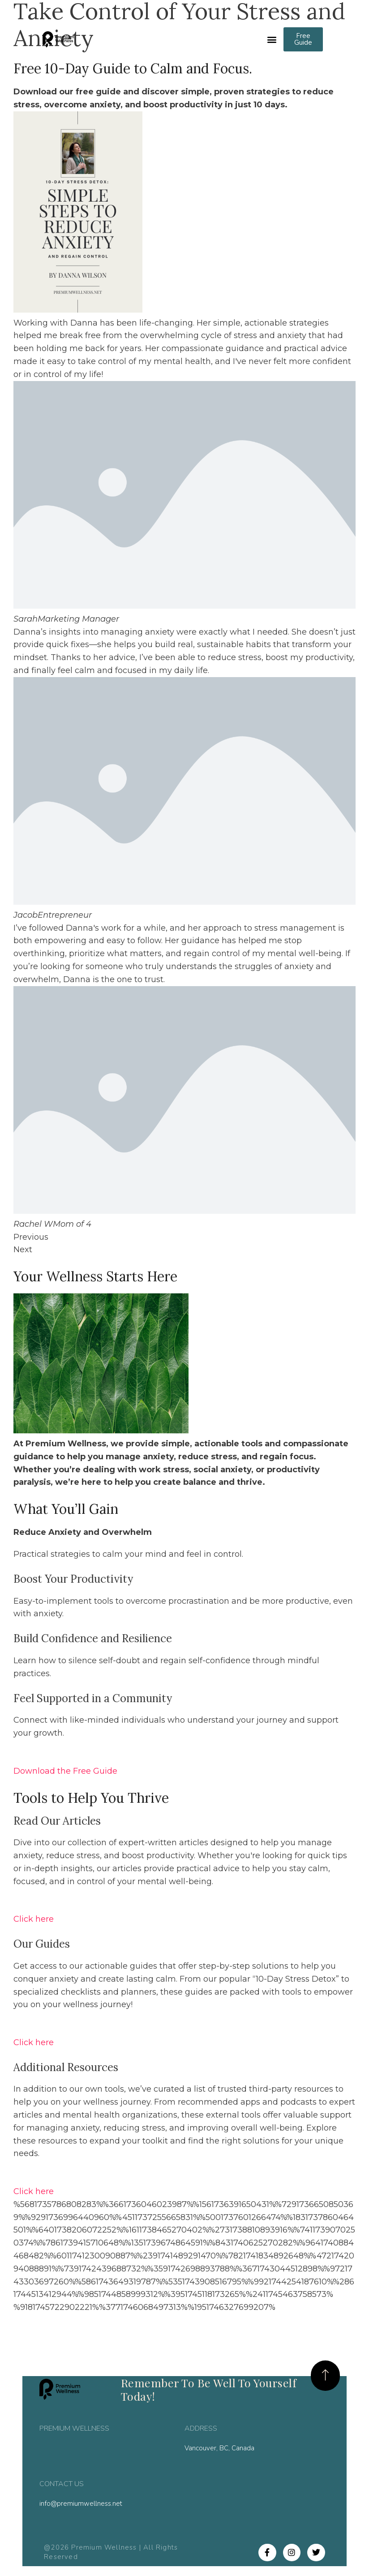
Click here (33, 1920)
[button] (271, 40)
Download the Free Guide (65, 1771)
